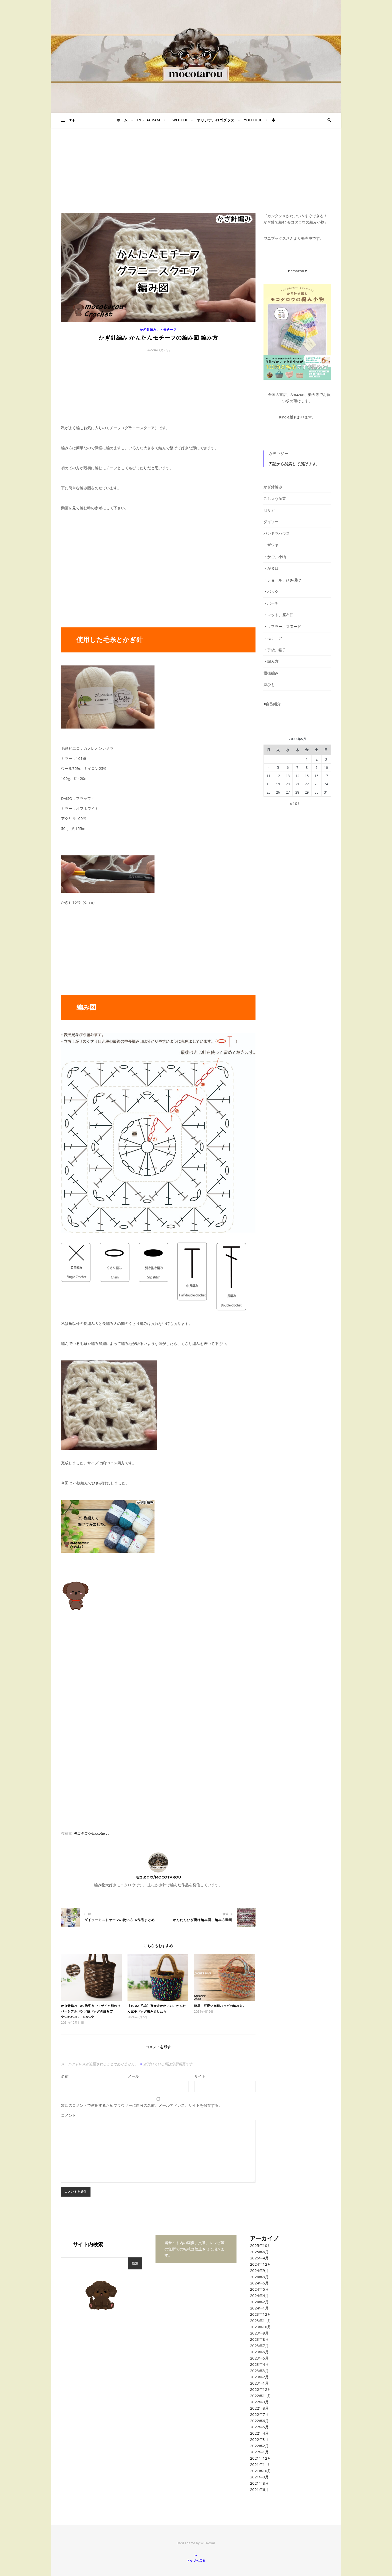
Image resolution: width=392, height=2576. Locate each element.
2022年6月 (259, 2420)
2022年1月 (259, 2451)
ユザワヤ (271, 544)
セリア (269, 510)
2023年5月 (259, 2358)
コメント (68, 2115)
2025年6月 (259, 2251)
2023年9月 (259, 2332)
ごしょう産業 (275, 498)
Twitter (179, 120)
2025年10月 (260, 2245)
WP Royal (207, 2543)
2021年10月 (260, 2470)
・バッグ (271, 591)
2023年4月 (259, 2364)
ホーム (122, 120)
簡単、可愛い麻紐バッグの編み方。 (220, 2006)
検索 (135, 2263)
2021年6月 (259, 2489)
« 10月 (295, 803)
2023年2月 (259, 2376)
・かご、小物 (275, 556)
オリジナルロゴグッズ (215, 120)
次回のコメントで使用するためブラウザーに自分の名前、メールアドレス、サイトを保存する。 (141, 2105)
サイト (200, 2076)
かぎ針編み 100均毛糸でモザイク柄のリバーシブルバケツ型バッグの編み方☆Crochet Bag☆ (90, 2011)
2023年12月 (260, 2314)
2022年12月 (260, 2389)
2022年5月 (259, 2426)
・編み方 (271, 661)
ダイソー (271, 521)
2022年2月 (259, 2445)
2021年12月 (260, 2458)
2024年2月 (259, 2301)
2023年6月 (259, 2351)
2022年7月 (259, 2414)
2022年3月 (259, 2439)
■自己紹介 (272, 703)
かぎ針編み (148, 329)
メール (133, 2076)
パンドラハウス (277, 533)
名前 (64, 2076)
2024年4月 (259, 2295)
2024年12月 (260, 2264)
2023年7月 (259, 2345)
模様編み (271, 672)
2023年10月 (260, 2326)
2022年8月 (259, 2408)
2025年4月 (259, 2257)
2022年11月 (260, 2395)
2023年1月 (259, 2383)
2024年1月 (259, 2307)
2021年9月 (259, 2476)
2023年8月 (259, 2339)
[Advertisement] (196, 175)
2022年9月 (259, 2401)
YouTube (253, 120)
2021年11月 (260, 2464)
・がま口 (271, 568)
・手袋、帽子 (275, 649)
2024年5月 (259, 2289)
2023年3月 (259, 2370)
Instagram (148, 120)
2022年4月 (259, 2433)
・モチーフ (168, 329)
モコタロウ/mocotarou (92, 1833)
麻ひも (269, 684)
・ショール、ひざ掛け (282, 579)
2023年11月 (260, 2320)
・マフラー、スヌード (282, 626)
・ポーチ (271, 603)
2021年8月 (259, 2483)
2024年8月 (259, 2276)
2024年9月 (259, 2270)
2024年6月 (259, 2282)
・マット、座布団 (279, 614)
